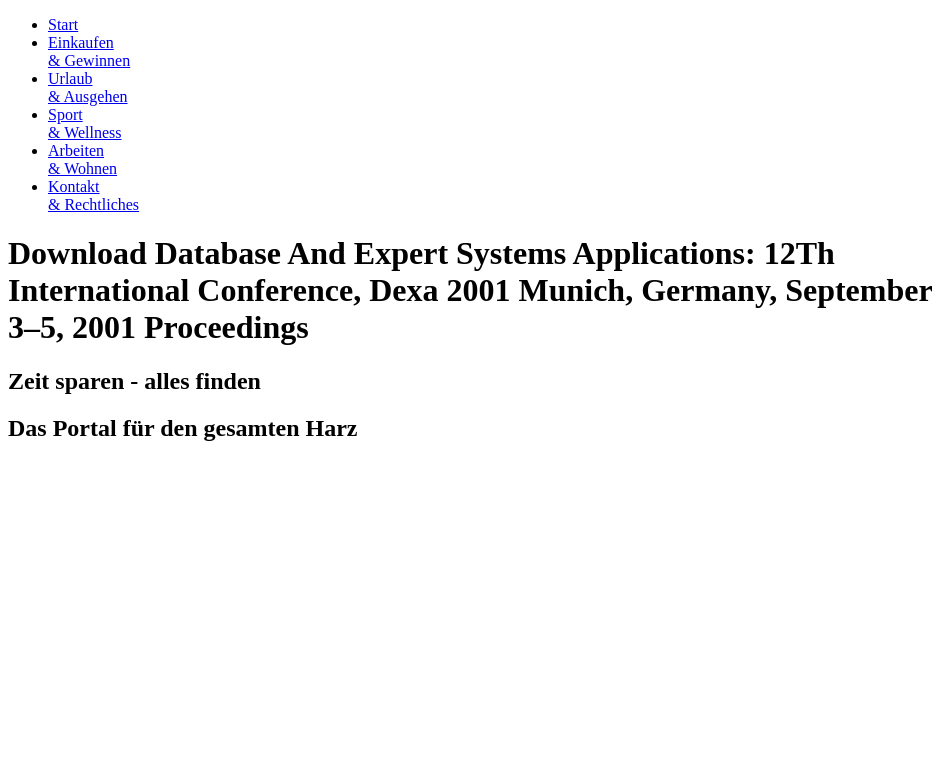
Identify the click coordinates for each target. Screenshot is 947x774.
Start (63, 24)
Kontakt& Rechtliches (93, 195)
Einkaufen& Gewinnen (89, 51)
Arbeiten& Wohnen (82, 159)
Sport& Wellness (85, 123)
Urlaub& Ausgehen (88, 87)
